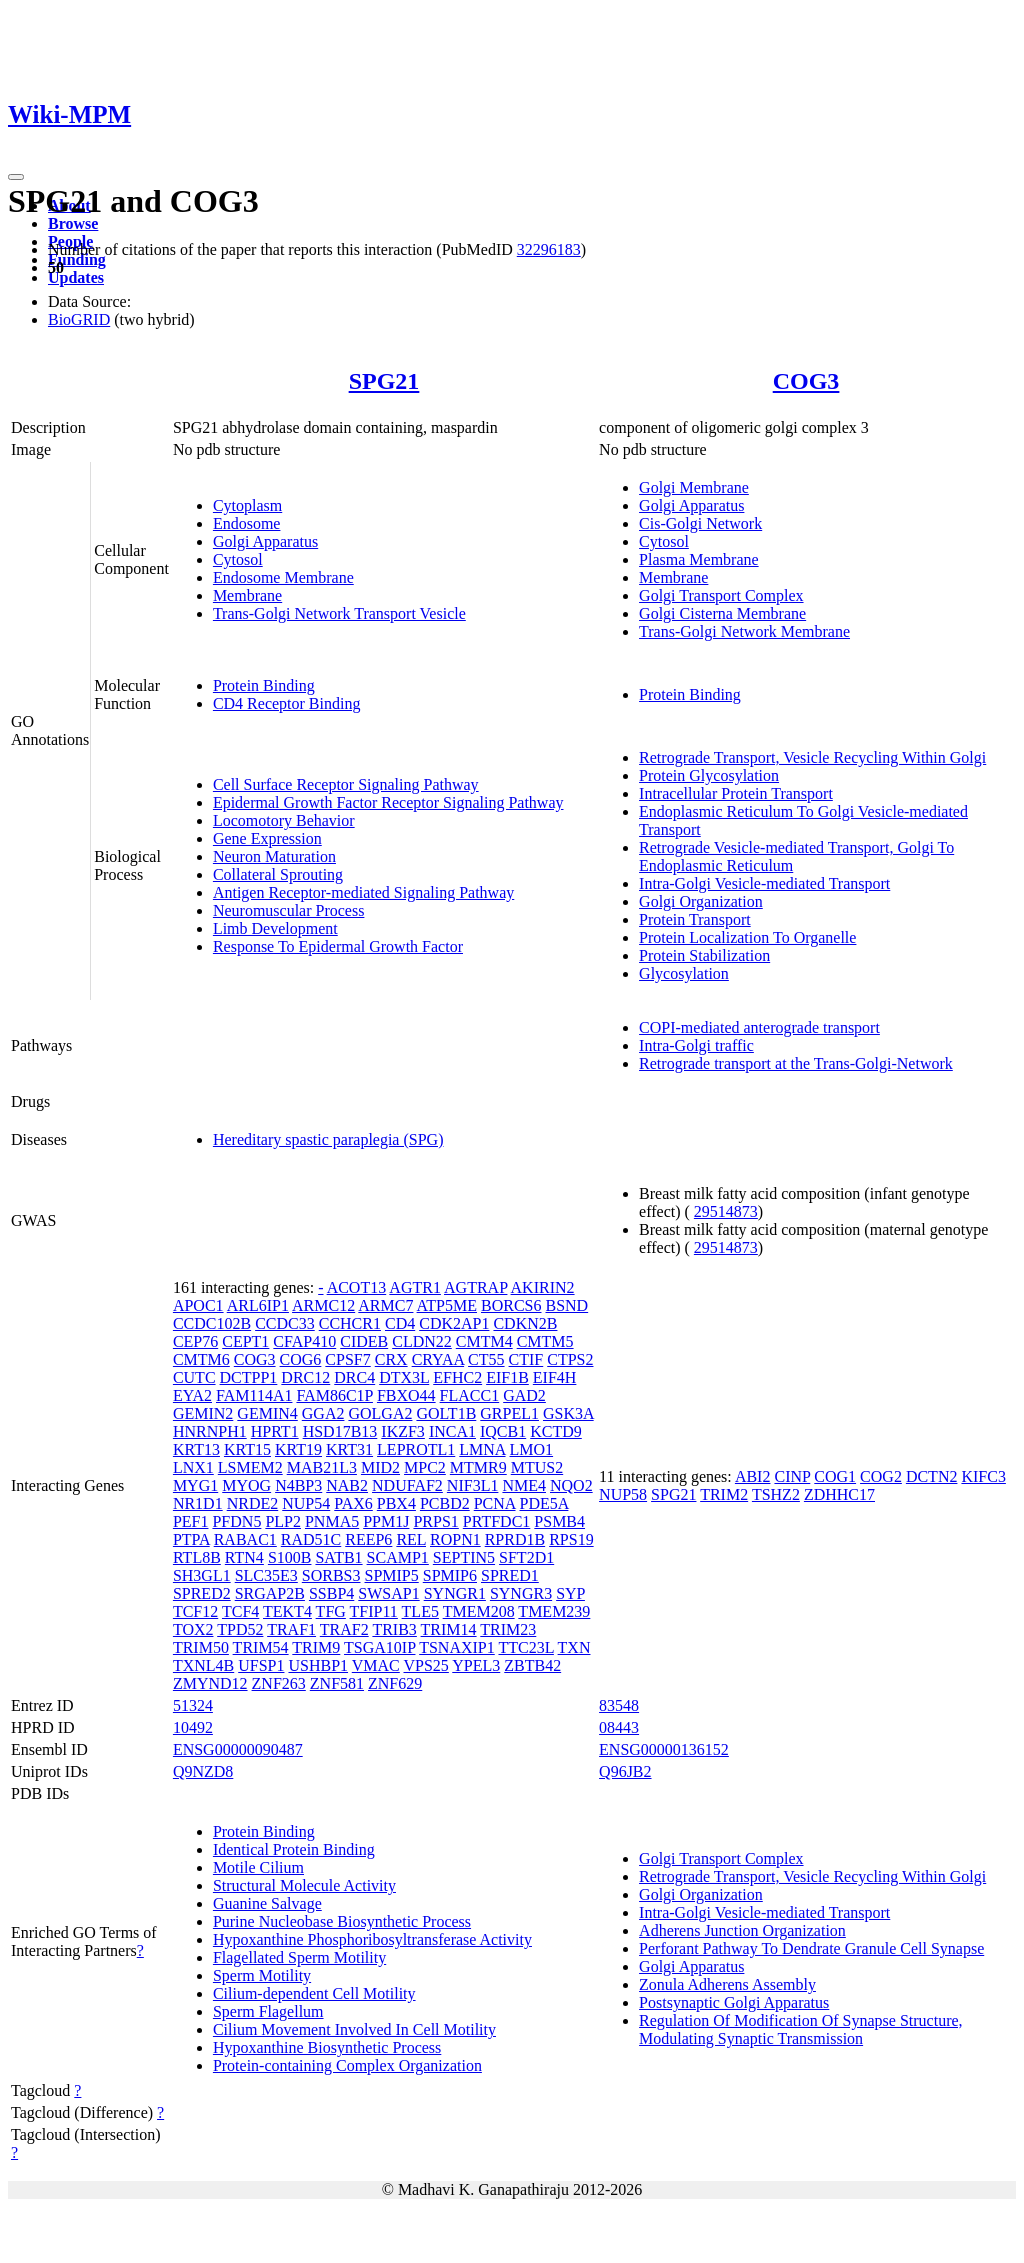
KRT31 (349, 1449)
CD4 (400, 1323)
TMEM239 (554, 1611)
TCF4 (240, 1611)
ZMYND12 (210, 1683)
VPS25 (426, 1665)
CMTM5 (545, 1341)
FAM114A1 (254, 1395)
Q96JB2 (625, 1771)
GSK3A (568, 1413)
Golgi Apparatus (265, 541)
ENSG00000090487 (238, 1749)
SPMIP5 (392, 1575)
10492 (193, 1727)
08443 (619, 1727)
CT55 (486, 1359)
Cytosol (238, 559)
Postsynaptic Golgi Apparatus (734, 2002)
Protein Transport (695, 919)
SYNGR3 (521, 1593)
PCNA (495, 1503)
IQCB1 (503, 1431)
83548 (619, 1705)
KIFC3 (983, 1476)
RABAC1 (245, 1539)
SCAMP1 (398, 1557)
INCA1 (452, 1431)
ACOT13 (357, 1287)
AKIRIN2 (543, 1287)
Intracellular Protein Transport (736, 793)
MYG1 (195, 1485)
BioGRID (79, 319)
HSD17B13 (340, 1431)
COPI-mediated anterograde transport (759, 1027)
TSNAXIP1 (457, 1647)
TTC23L (525, 1647)
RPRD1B (515, 1539)
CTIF (526, 1359)
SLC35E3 (266, 1575)
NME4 (524, 1485)
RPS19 (571, 1539)
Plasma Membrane (699, 559)
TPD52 (240, 1629)
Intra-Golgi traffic (696, 1045)
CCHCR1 (350, 1323)
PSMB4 (559, 1521)
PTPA (191, 1539)
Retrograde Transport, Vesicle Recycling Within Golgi (812, 757)
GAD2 (524, 1395)
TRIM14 (449, 1629)
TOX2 (193, 1629)
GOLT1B (446, 1413)
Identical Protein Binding (294, 1849)
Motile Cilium (258, 1867)
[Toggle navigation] (16, 177)
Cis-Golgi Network (700, 523)
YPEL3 (476, 1665)
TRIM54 (261, 1647)
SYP (570, 1593)
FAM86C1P (334, 1395)
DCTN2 (932, 1476)
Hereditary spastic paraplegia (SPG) (328, 1139)
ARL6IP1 (258, 1305)
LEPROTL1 (416, 1449)
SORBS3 (331, 1575)
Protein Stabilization (704, 955)
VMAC (376, 1665)
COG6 (301, 1359)
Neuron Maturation (274, 856)
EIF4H (555, 1377)
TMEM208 (479, 1611)
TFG (331, 1611)
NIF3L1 (473, 1485)
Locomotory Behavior (284, 820)
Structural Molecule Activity (304, 1885)
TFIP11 (374, 1611)
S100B (290, 1557)
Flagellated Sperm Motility (299, 1957)
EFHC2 (457, 1377)
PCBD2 (445, 1503)
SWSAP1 (388, 1593)
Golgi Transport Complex (721, 595)
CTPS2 (570, 1359)
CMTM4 (484, 1341)
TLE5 (420, 1611)
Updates (76, 277)
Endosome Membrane (283, 577)
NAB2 (347, 1485)
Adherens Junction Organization (742, 1930)
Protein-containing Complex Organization (347, 2065)
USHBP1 (318, 1665)
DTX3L (404, 1377)
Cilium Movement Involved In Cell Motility (354, 2029)
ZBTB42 (532, 1665)
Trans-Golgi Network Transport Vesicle (339, 613)
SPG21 (384, 381)
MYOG (246, 1485)
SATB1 (338, 1557)
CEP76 (195, 1341)
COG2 (881, 1476)
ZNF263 (279, 1683)
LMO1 (532, 1449)
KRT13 (196, 1449)
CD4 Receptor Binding (287, 703)
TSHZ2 (776, 1494)
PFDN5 (236, 1521)
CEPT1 (245, 1341)
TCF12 (195, 1611)
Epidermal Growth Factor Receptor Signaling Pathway (388, 802)
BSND (566, 1305)
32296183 (549, 249)
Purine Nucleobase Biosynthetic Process (342, 1921)
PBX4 (396, 1503)
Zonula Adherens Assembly (727, 1984)
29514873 (726, 1211)
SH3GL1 (202, 1575)
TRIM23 (508, 1629)
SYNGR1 (455, 1593)
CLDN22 (422, 1341)
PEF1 (191, 1521)
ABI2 (753, 1476)
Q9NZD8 (203, 1771)
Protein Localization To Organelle (747, 937)
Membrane (247, 595)
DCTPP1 (249, 1377)
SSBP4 (331, 1593)
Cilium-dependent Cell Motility (314, 1993)
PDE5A (544, 1503)
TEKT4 (287, 1611)
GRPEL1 (509, 1413)
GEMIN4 (267, 1413)
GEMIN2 (203, 1413)
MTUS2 (537, 1467)
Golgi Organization (701, 901)
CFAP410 (304, 1341)
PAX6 (353, 1503)
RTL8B (197, 1557)
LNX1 (193, 1467)
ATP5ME (447, 1305)
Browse (73, 223)
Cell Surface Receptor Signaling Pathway (346, 784)
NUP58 (623, 1494)
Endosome (247, 523)
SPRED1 (510, 1575)
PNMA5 (332, 1521)
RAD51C (311, 1539)
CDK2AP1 (454, 1323)
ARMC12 (323, 1305)
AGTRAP (475, 1287)
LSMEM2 (250, 1467)
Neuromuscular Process (289, 910)
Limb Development (275, 928)
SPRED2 (202, 1593)
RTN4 (244, 1557)
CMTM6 (201, 1359)
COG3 (806, 381)
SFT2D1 (526, 1557)
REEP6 (368, 1539)
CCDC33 (285, 1323)
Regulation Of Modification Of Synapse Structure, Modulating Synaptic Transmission (801, 2029)
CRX (391, 1359)
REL (411, 1539)
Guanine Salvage (267, 1903)
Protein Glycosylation (709, 775)
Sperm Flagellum (268, 2011)
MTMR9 (478, 1467)
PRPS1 (435, 1521)
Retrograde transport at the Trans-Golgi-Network (796, 1063)
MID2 (380, 1467)
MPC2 (425, 1467)
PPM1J (386, 1521)
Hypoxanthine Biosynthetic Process (327, 2047)
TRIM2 (724, 1494)
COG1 (835, 1476)
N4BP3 (298, 1485)
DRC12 (305, 1377)
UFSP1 (261, 1665)
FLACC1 (470, 1395)
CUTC (194, 1377)
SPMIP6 (450, 1575)
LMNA (482, 1449)
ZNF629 (395, 1683)
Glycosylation (684, 973)
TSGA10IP (379, 1647)
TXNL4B (203, 1665)
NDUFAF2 (407, 1485)
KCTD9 (556, 1431)
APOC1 (198, 1305)
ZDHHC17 (839, 1494)
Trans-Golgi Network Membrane (744, 631)
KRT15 (247, 1449)
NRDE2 (253, 1503)
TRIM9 (316, 1647)
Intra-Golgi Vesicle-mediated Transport (764, 883)
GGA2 (323, 1413)
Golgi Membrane (694, 487)
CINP (792, 1476)
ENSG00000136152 (664, 1749)
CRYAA (438, 1359)
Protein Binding (264, 685)
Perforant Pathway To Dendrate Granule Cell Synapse (811, 1948)
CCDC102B (212, 1323)
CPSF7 (347, 1359)
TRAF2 (344, 1629)
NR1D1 (198, 1503)
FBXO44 (406, 1395)
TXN (574, 1647)
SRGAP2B (270, 1593)
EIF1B (507, 1377)
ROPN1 (455, 1539)
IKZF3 (403, 1431)
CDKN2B (525, 1323)
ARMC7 (385, 1305)
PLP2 (283, 1521)
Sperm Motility (262, 1975)
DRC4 (354, 1377)
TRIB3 (394, 1629)
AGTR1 (415, 1287)
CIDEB (364, 1341)
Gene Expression (267, 838)
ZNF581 (337, 1683)
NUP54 (306, 1503)
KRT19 (298, 1449)
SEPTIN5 (464, 1557)
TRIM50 (201, 1647)
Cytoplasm (247, 505)
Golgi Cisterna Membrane (722, 613)
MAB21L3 (322, 1467)
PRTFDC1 (497, 1521)
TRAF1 (291, 1629)
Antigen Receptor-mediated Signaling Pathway (363, 892)
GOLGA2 (380, 1413)
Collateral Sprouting (278, 874)
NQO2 (571, 1485)
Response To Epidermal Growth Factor (338, 946)
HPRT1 (275, 1431)
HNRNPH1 (210, 1431)
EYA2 (192, 1395)
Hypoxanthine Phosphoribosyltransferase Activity (372, 1939)
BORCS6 (511, 1305)
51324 (193, 1705)
